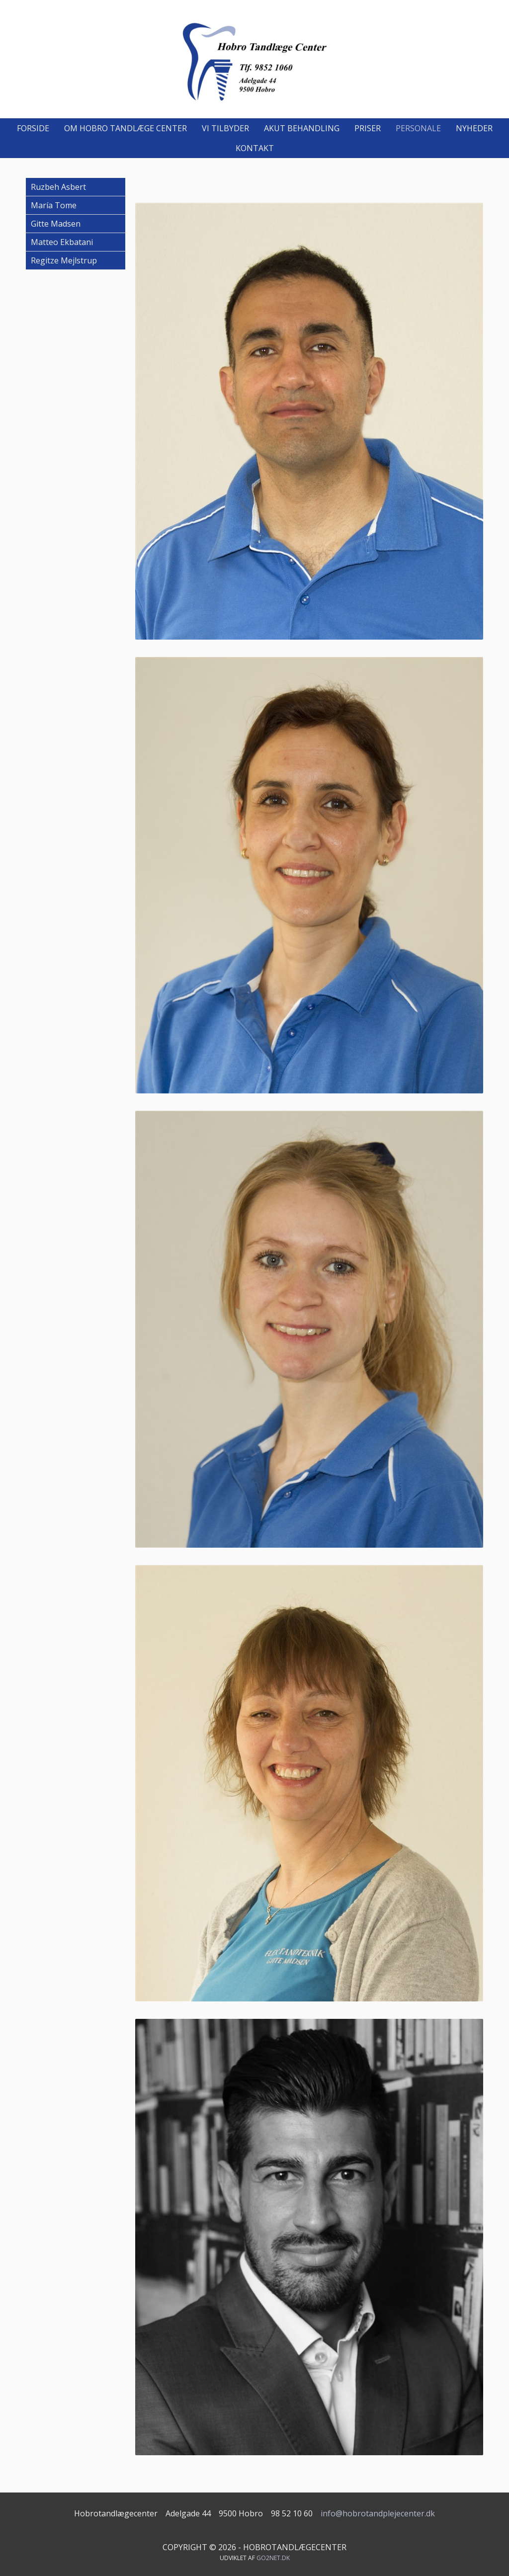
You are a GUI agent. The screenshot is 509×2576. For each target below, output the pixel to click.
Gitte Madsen (56, 223)
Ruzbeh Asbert (58, 186)
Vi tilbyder (225, 128)
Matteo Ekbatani (62, 242)
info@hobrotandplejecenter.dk (378, 2513)
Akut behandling (301, 128)
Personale (418, 128)
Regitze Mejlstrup (64, 260)
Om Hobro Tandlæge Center (125, 128)
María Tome (54, 205)
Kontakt (255, 148)
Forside (33, 128)
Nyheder (474, 128)
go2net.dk (273, 2558)
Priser (367, 128)
